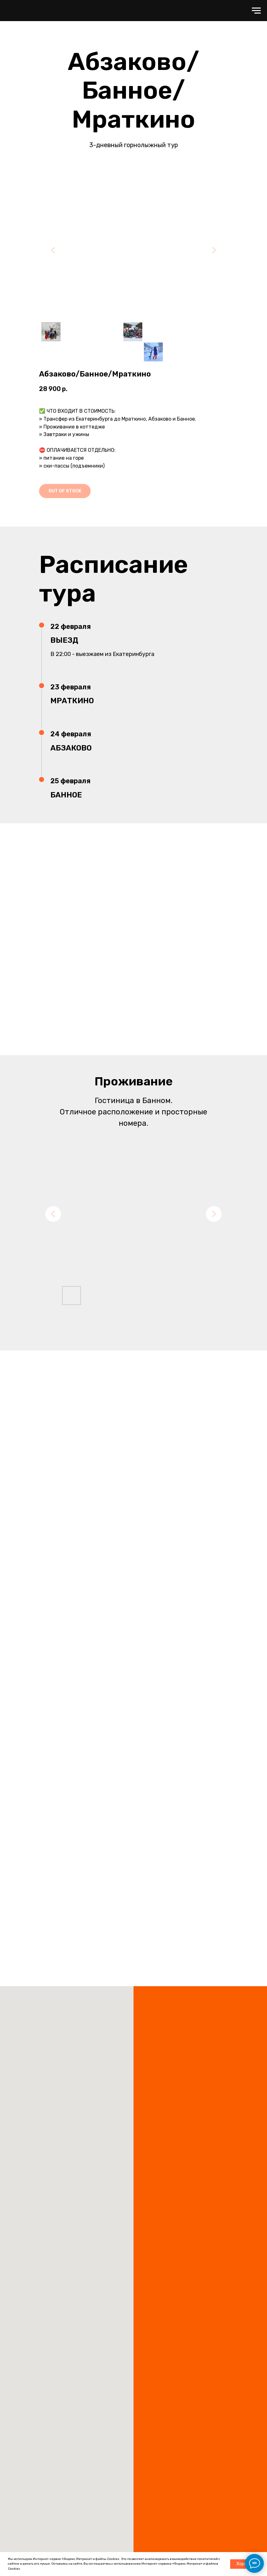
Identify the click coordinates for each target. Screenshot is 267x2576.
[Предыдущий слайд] (53, 250)
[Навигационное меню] (256, 11)
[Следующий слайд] (214, 250)
